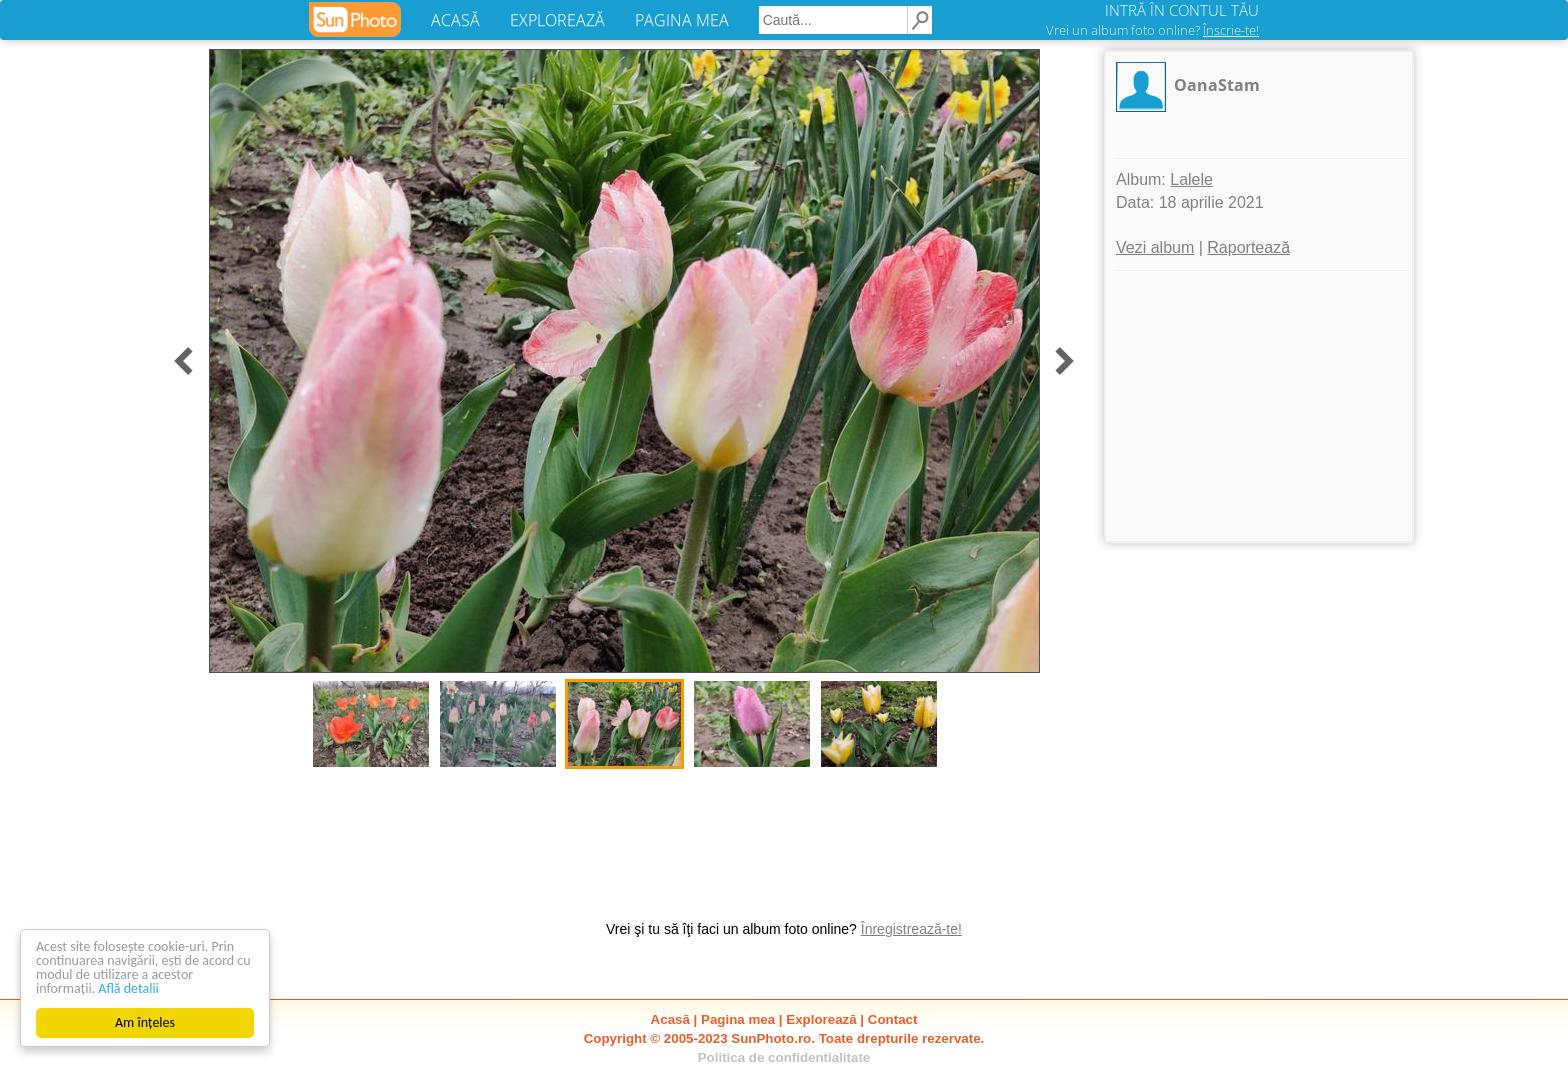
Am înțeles (145, 1022)
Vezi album (1155, 247)
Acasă (670, 1019)
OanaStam (1217, 85)
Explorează (821, 1019)
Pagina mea (738, 1019)
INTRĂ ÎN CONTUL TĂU (1182, 10)
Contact (893, 1019)
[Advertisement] (1259, 406)
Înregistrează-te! (911, 929)
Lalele (1191, 179)
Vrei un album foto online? (1152, 30)
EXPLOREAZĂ (557, 20)
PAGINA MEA (682, 20)
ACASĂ (455, 20)
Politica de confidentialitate (784, 1057)
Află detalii (128, 988)
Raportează (1248, 247)
